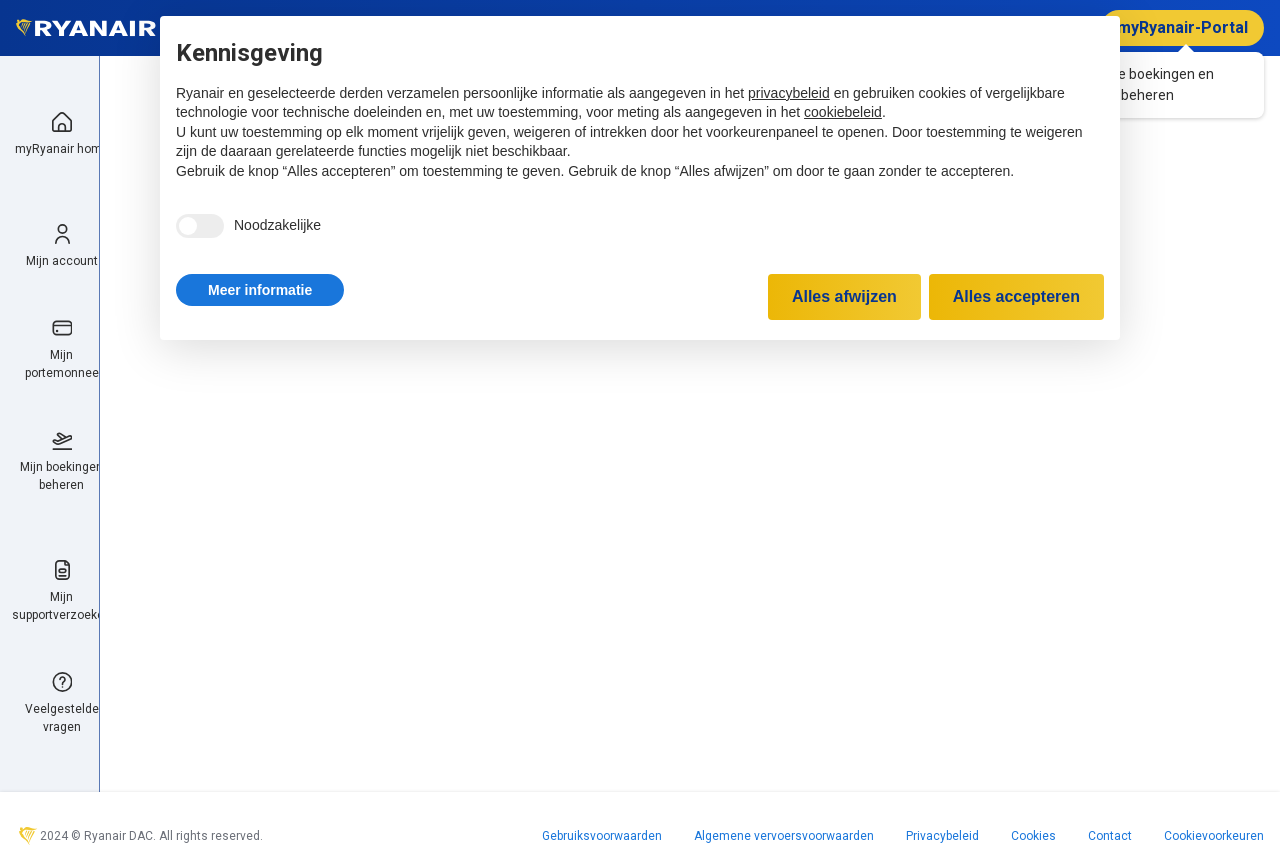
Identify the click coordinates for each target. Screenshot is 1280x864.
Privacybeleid (942, 836)
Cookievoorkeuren (1214, 836)
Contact (1110, 836)
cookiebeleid (843, 112)
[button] (260, 290)
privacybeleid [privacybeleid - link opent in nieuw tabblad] (789, 93)
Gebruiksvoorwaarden (602, 836)
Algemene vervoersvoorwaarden (784, 836)
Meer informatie (260, 290)
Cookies (1033, 836)
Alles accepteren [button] (1016, 296)
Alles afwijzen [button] (844, 296)
